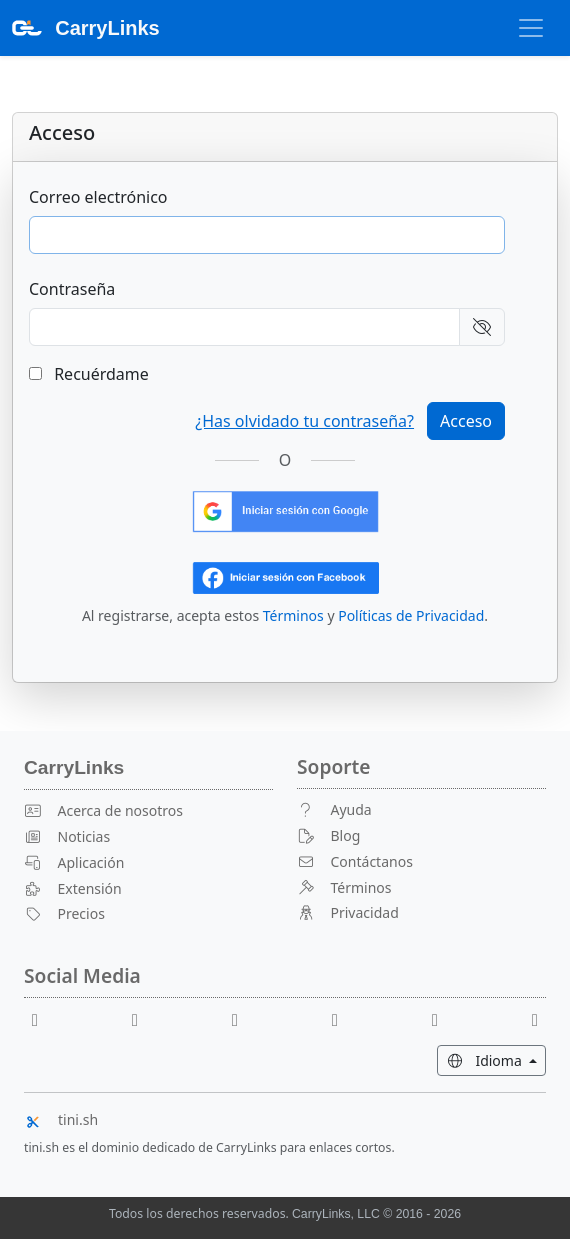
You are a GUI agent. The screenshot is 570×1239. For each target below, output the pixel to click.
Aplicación (74, 862)
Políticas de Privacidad (411, 615)
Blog (328, 835)
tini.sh (61, 1119)
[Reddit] (243, 1018)
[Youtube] (143, 1018)
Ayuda (334, 809)
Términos (293, 615)
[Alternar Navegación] (531, 28)
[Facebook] (43, 1018)
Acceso (466, 421)
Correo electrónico (98, 197)
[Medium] (535, 1018)
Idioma (496, 1059)
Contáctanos (355, 861)
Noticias (67, 836)
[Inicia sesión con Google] (285, 510)
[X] (343, 1018)
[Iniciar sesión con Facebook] (285, 576)
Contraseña (72, 289)
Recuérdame (89, 374)
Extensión (73, 888)
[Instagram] (443, 1018)
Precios (64, 913)
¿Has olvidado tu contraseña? (304, 421)
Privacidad (348, 912)
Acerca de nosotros (103, 810)
